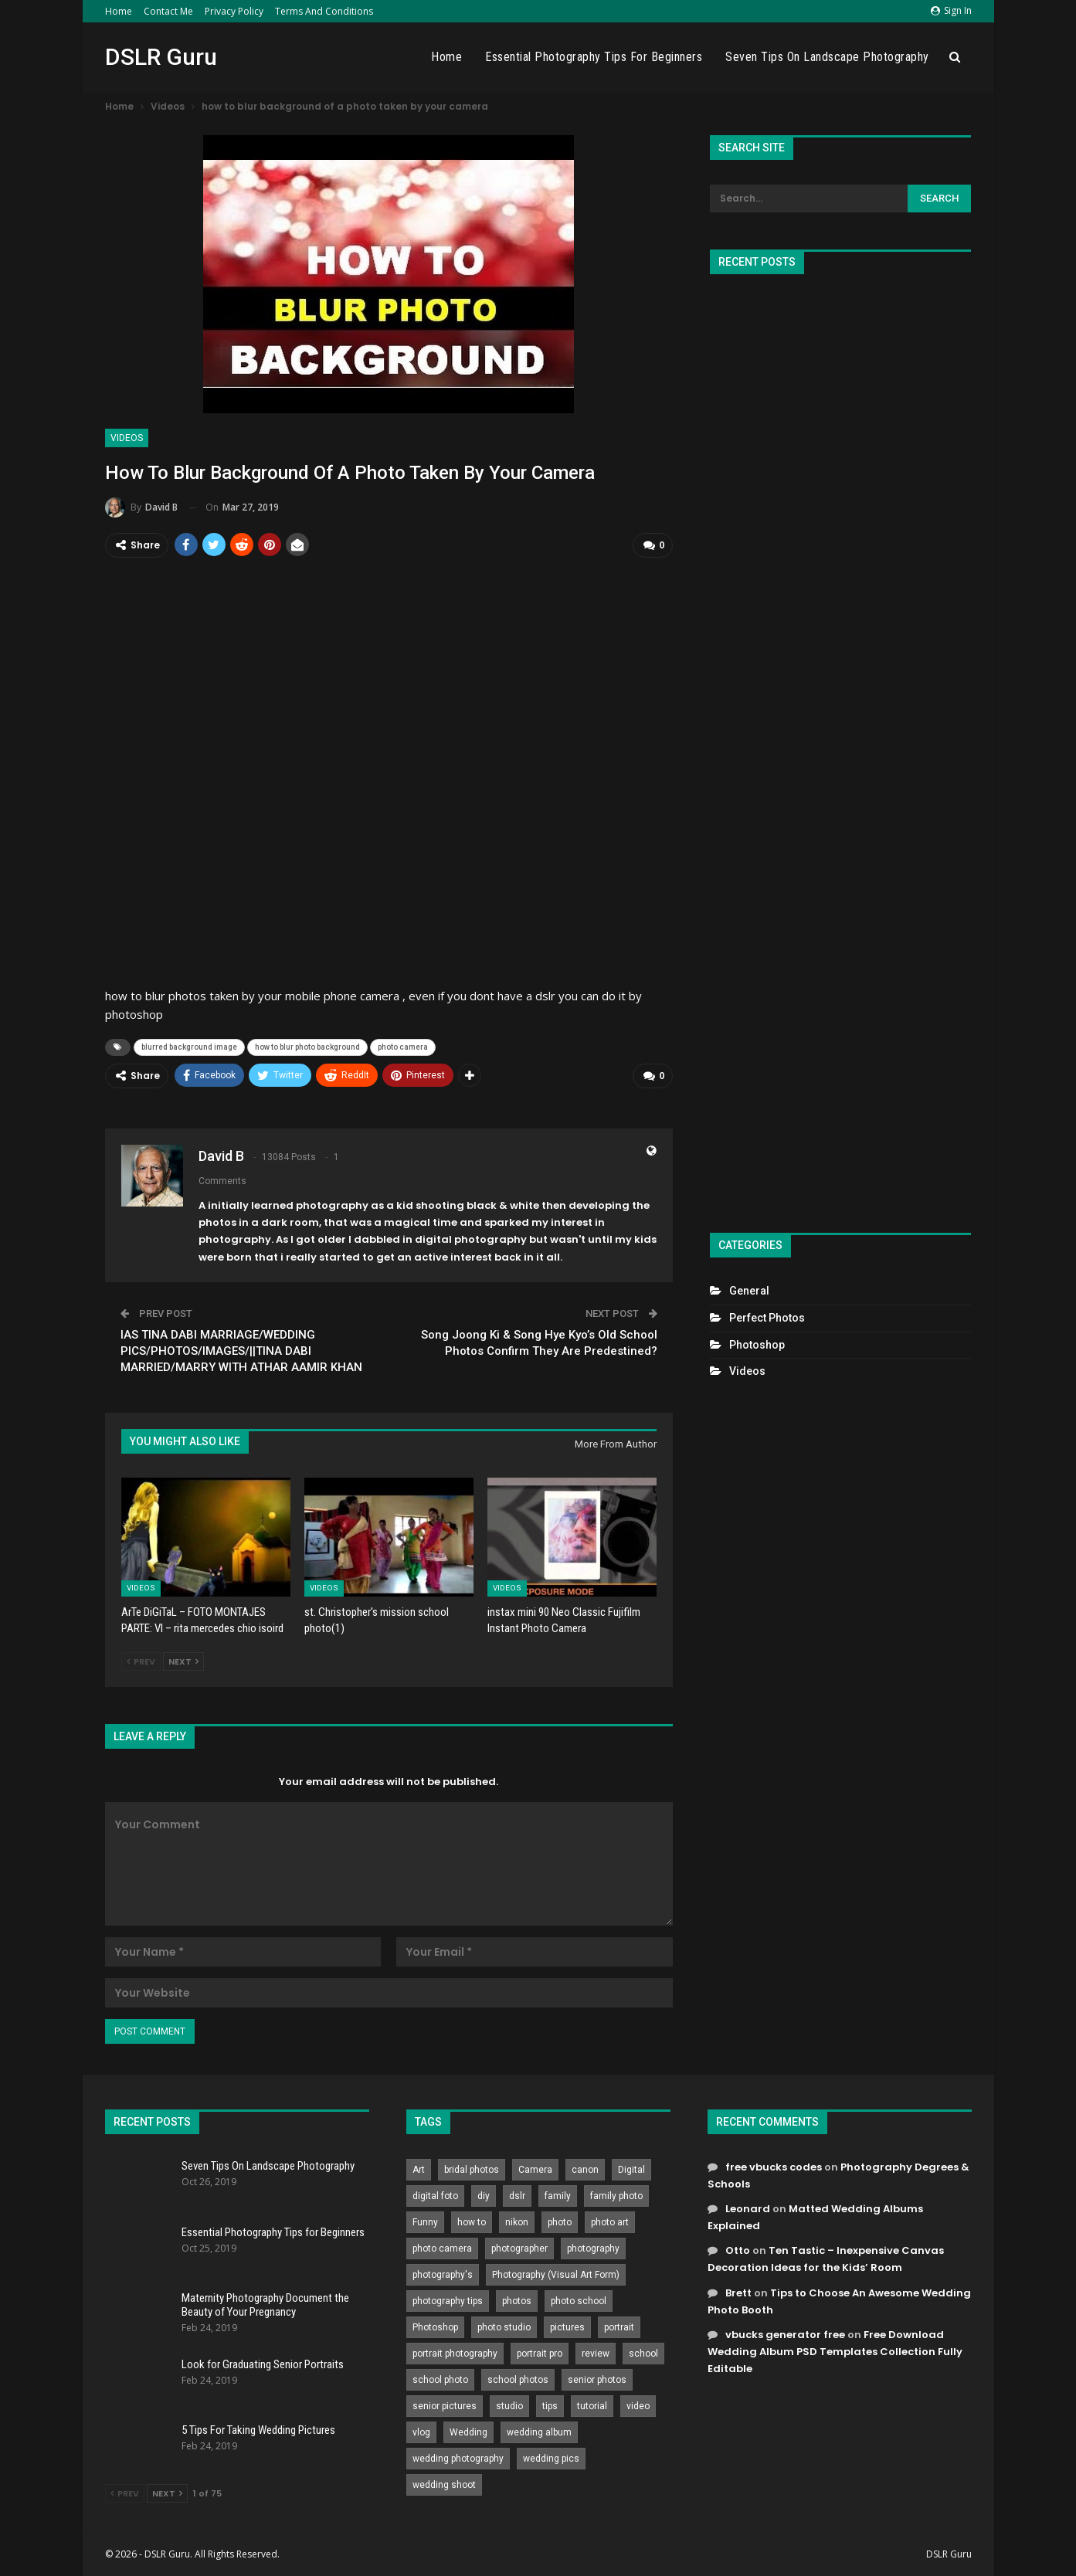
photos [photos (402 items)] (516, 2298)
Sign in (951, 10)
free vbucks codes (773, 2164)
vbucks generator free (785, 2331)
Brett (738, 2289)
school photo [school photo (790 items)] (440, 2377)
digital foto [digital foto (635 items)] (435, 2193)
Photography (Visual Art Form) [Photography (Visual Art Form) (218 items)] (555, 2272)
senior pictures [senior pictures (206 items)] (444, 2403)
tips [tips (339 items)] (550, 2403)
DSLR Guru (161, 56)
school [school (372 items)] (643, 2351)
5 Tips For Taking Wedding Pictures (258, 2428)
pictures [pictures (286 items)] (567, 2325)
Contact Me (168, 11)
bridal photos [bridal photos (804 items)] (471, 2167)
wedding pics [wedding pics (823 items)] (551, 2456)
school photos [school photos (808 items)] (517, 2377)
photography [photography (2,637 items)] (593, 2246)
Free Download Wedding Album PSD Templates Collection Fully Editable (835, 2348)
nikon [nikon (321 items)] (516, 2220)
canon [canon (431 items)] (585, 2167)
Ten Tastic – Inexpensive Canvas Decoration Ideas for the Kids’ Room (826, 2256)
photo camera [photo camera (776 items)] (442, 2246)
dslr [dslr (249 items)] (517, 2193)
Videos (126, 438)
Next (183, 1659)
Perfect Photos (767, 1318)
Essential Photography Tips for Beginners (593, 56)
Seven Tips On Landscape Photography (827, 56)
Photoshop (757, 1345)
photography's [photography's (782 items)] (442, 2272)
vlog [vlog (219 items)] (421, 2430)
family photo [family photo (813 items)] (616, 2193)
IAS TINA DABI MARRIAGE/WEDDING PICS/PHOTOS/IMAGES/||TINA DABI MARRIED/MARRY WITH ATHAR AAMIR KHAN (241, 1348)
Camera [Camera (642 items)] (535, 2167)
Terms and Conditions (324, 11)
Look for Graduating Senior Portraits (263, 2362)
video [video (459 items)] (638, 2403)
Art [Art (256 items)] (418, 2167)
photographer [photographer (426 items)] (519, 2246)
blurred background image (189, 1046)
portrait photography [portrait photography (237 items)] (454, 2351)
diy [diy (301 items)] (483, 2193)
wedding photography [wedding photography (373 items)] (458, 2456)
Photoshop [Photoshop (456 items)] (435, 2325)
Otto (737, 2248)
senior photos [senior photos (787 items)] (597, 2377)
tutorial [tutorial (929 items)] (592, 2403)
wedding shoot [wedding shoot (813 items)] (444, 2482)
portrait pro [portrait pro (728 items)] (539, 2351)
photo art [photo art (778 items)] (610, 2220)
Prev (141, 1659)
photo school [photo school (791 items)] (578, 2298)
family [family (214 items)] (558, 2193)
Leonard (747, 2206)
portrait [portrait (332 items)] (619, 2325)
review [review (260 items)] (595, 2351)
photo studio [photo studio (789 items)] (504, 2325)
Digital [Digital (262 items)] (631, 2167)
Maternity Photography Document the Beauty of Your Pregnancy (265, 2302)
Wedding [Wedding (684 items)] (468, 2430)
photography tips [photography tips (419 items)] (447, 2298)
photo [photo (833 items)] (560, 2220)
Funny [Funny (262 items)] (425, 2220)
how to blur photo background (307, 1046)
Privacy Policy (234, 11)
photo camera (403, 1046)
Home (118, 11)
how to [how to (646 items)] (471, 2220)
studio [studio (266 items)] (509, 2403)
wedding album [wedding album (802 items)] (539, 2430)
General (749, 1291)
